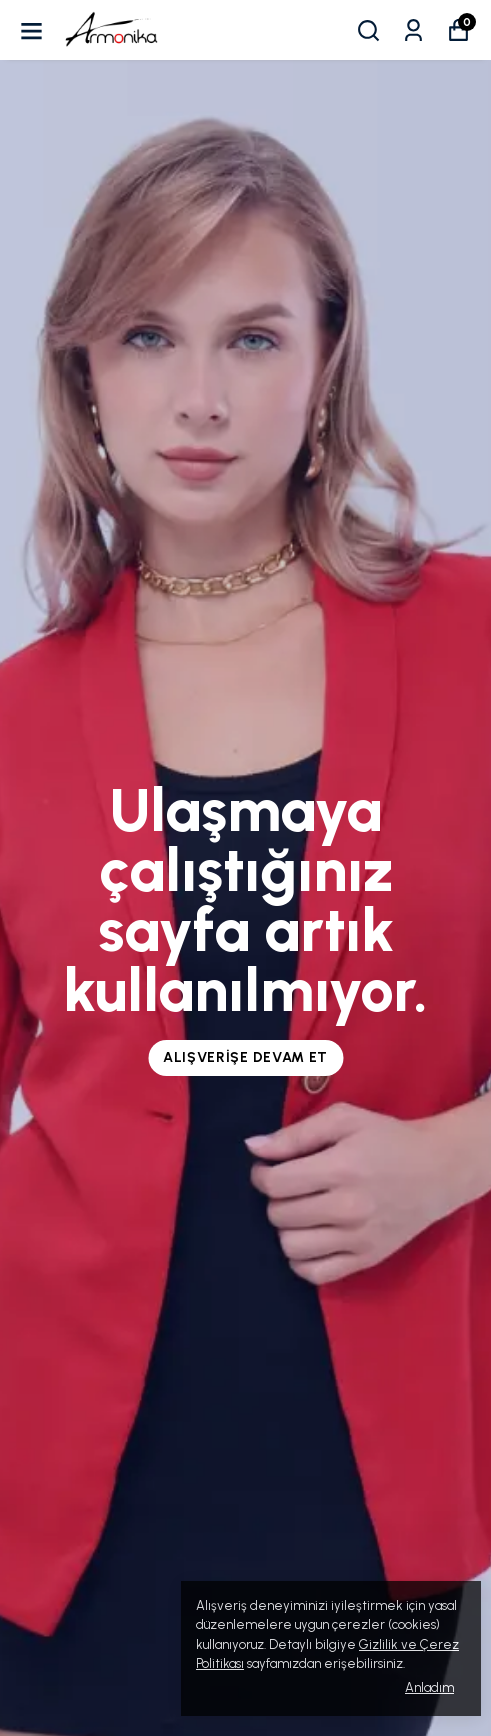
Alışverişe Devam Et (245, 1057)
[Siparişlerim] (413, 30)
